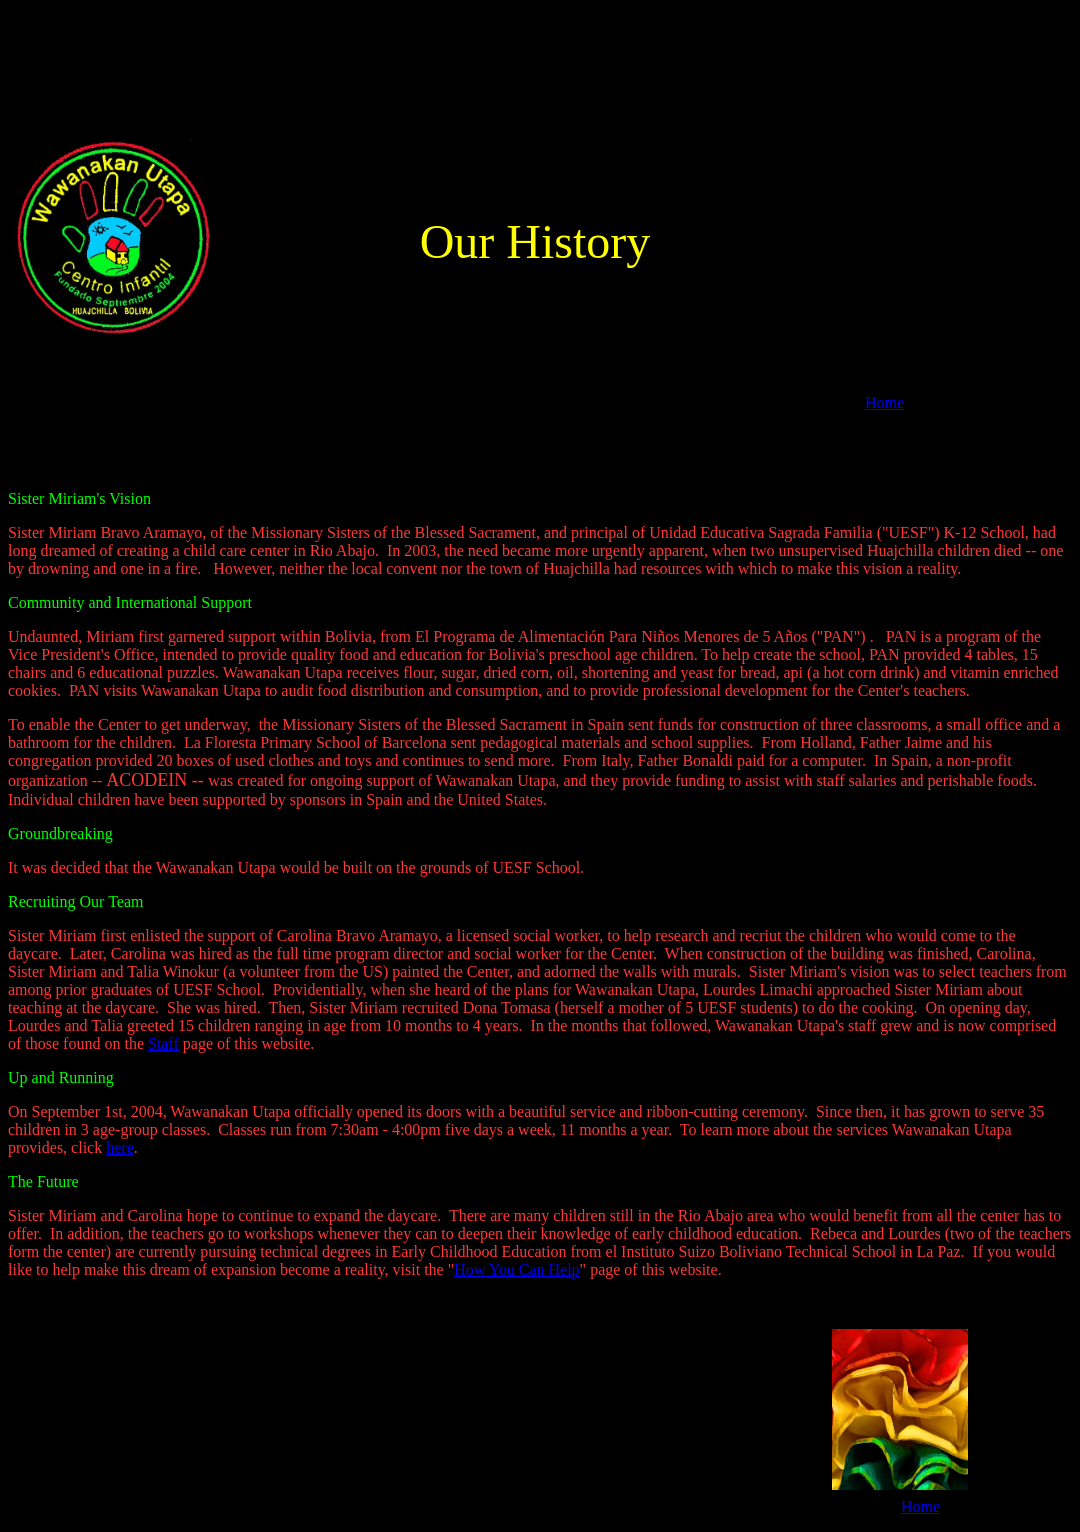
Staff (163, 1043)
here (120, 1147)
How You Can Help (516, 1269)
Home (884, 402)
